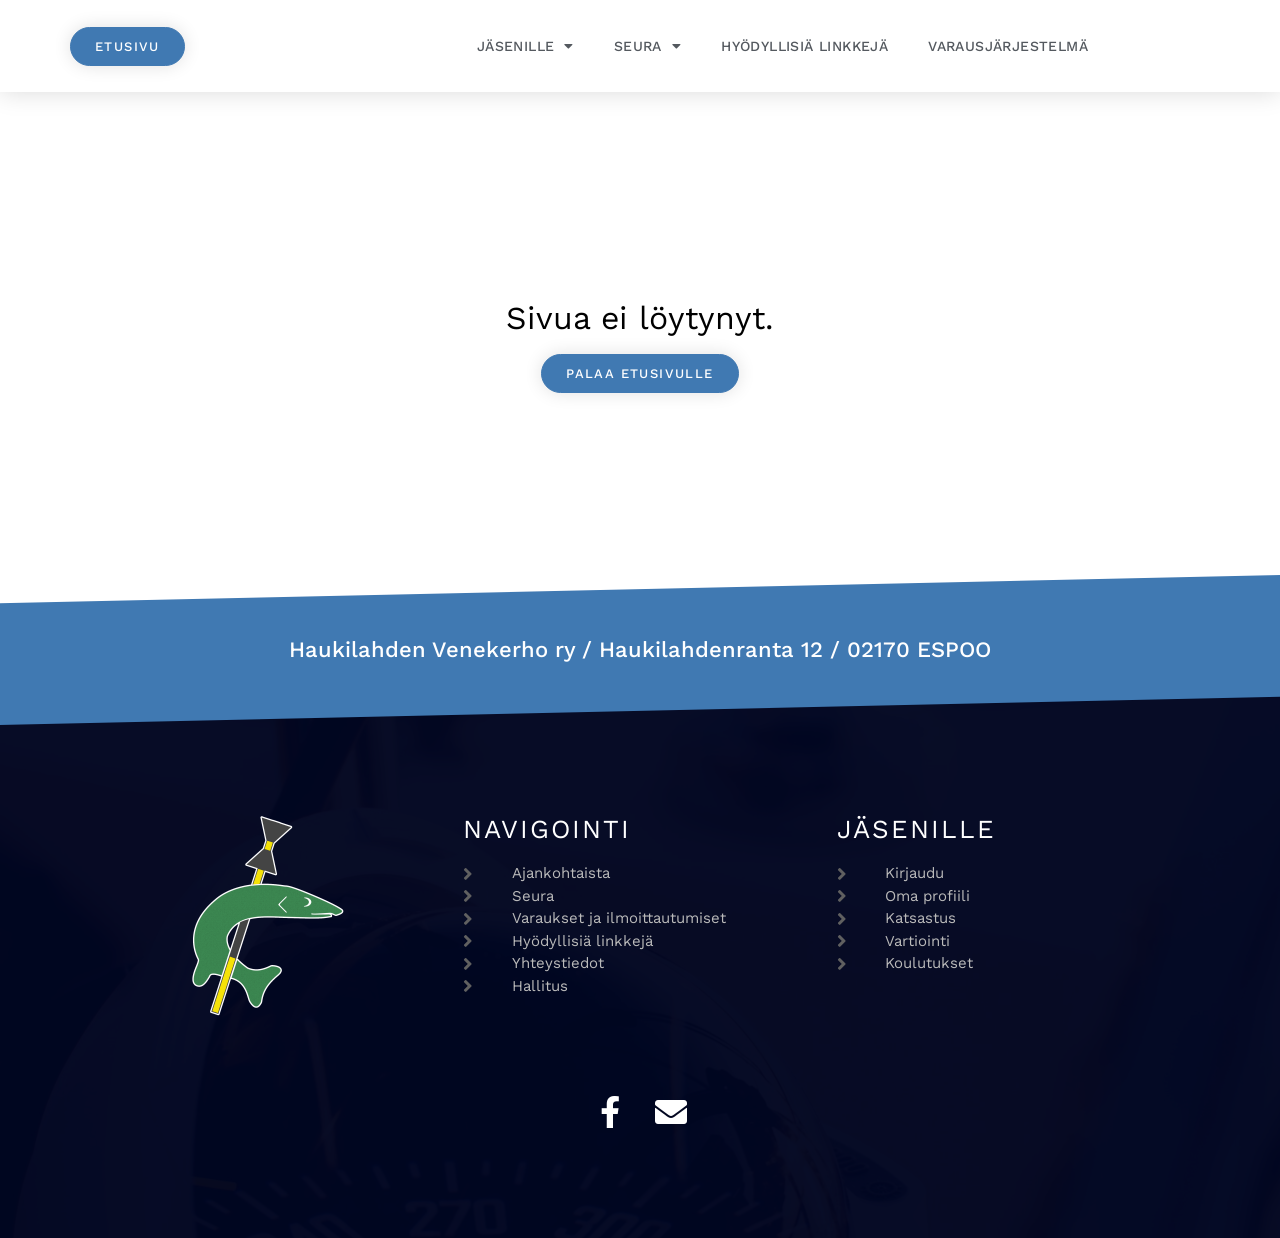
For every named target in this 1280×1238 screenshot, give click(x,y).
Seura (647, 46)
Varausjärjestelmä (1008, 46)
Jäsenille (525, 46)
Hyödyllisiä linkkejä (804, 46)
